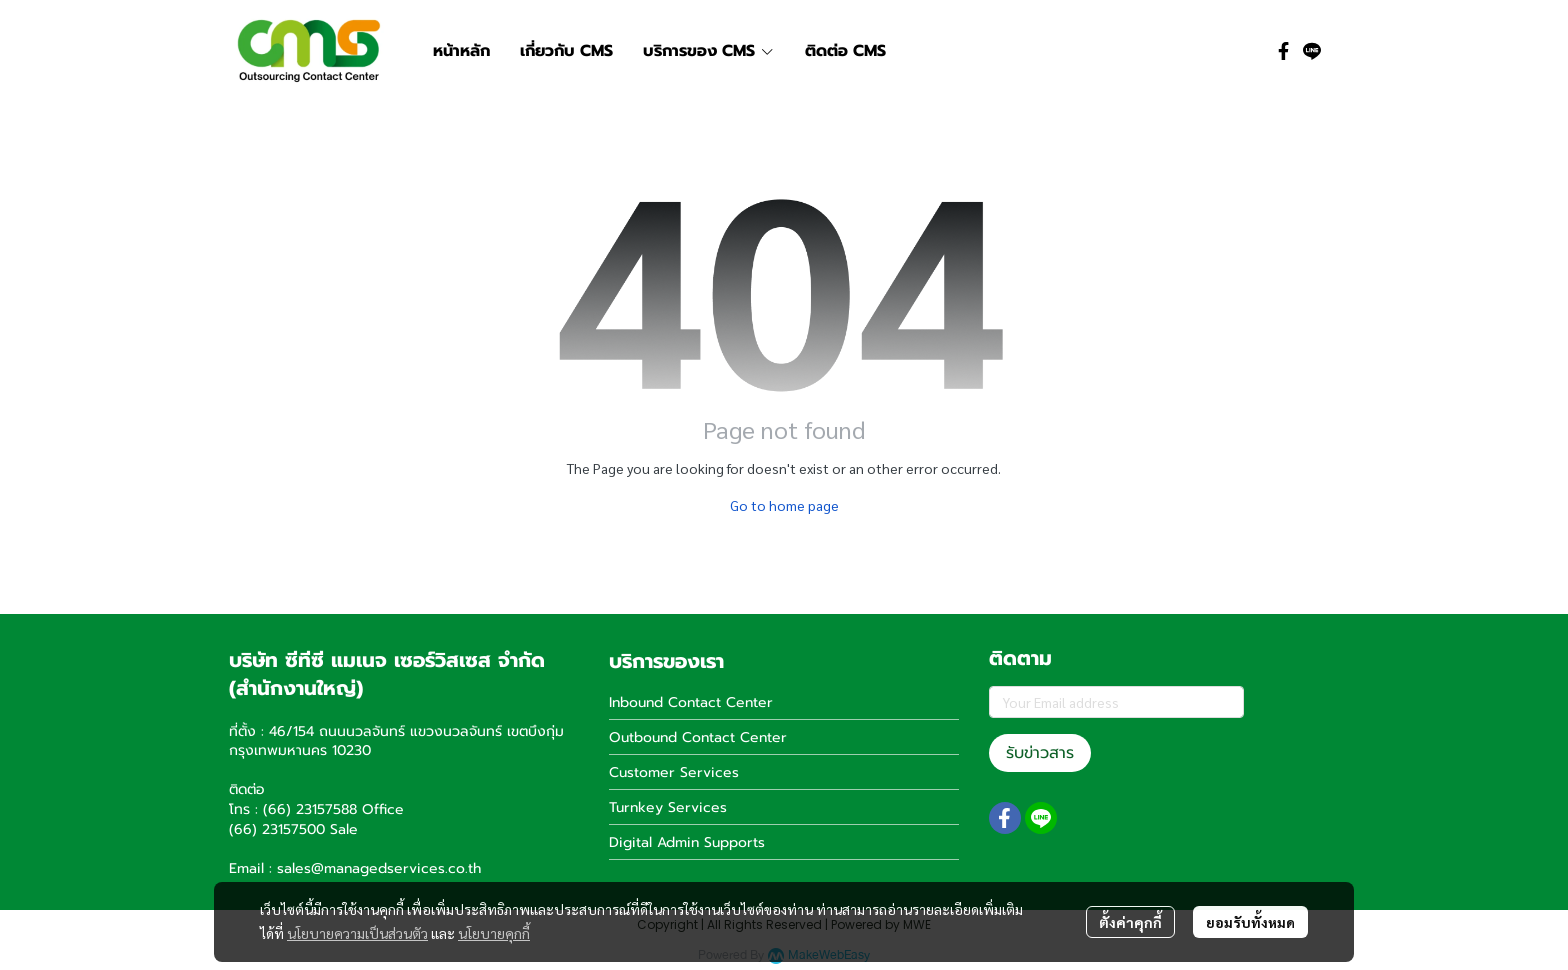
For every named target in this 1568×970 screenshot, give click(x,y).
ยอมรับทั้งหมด (1250, 922)
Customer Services (674, 772)
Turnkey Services (668, 807)
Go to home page (784, 505)
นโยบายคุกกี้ (494, 933)
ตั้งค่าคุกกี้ (1130, 922)
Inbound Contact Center (691, 702)
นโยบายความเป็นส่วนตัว (357, 933)
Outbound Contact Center (698, 737)
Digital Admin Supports (687, 842)
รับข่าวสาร (1040, 753)
